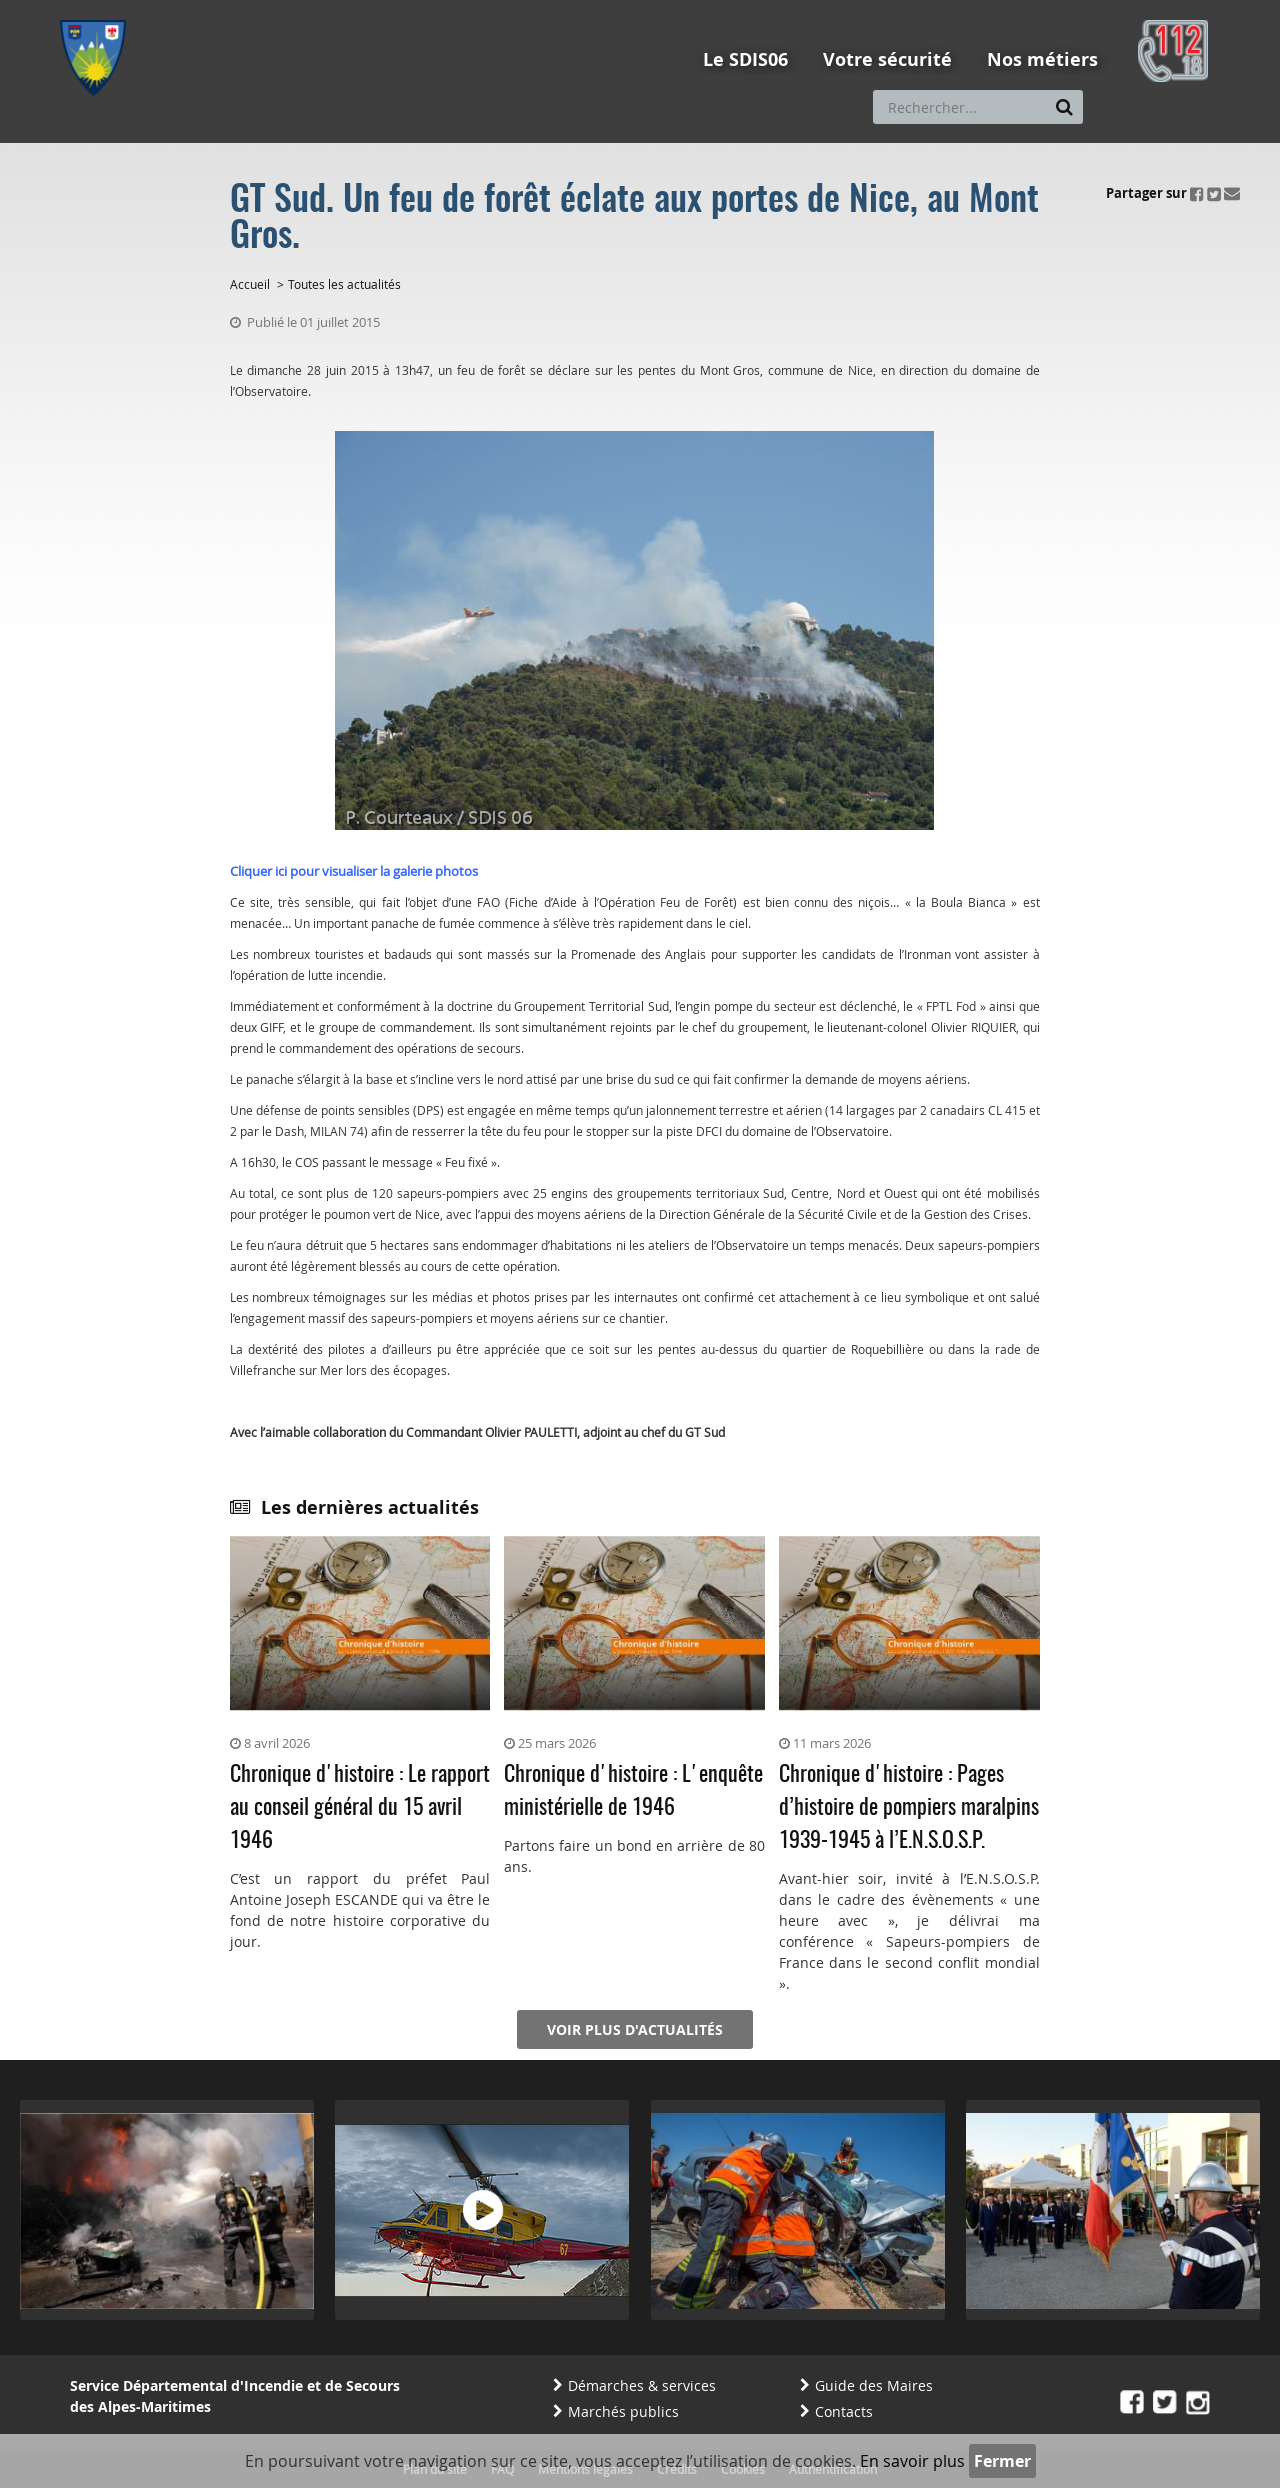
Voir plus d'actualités (635, 2029)
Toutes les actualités (344, 284)
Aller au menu (99, 9)
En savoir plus (912, 2461)
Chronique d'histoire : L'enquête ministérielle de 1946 (633, 1791)
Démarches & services (642, 2385)
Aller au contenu (206, 9)
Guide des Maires (874, 2385)
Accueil (250, 284)
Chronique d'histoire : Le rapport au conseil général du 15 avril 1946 (360, 1808)
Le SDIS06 (745, 59)
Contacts (844, 2411)
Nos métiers (1042, 59)
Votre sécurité (887, 59)
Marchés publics (623, 2411)
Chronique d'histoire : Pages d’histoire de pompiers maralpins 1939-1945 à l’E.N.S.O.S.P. (909, 1808)
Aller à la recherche (329, 9)
